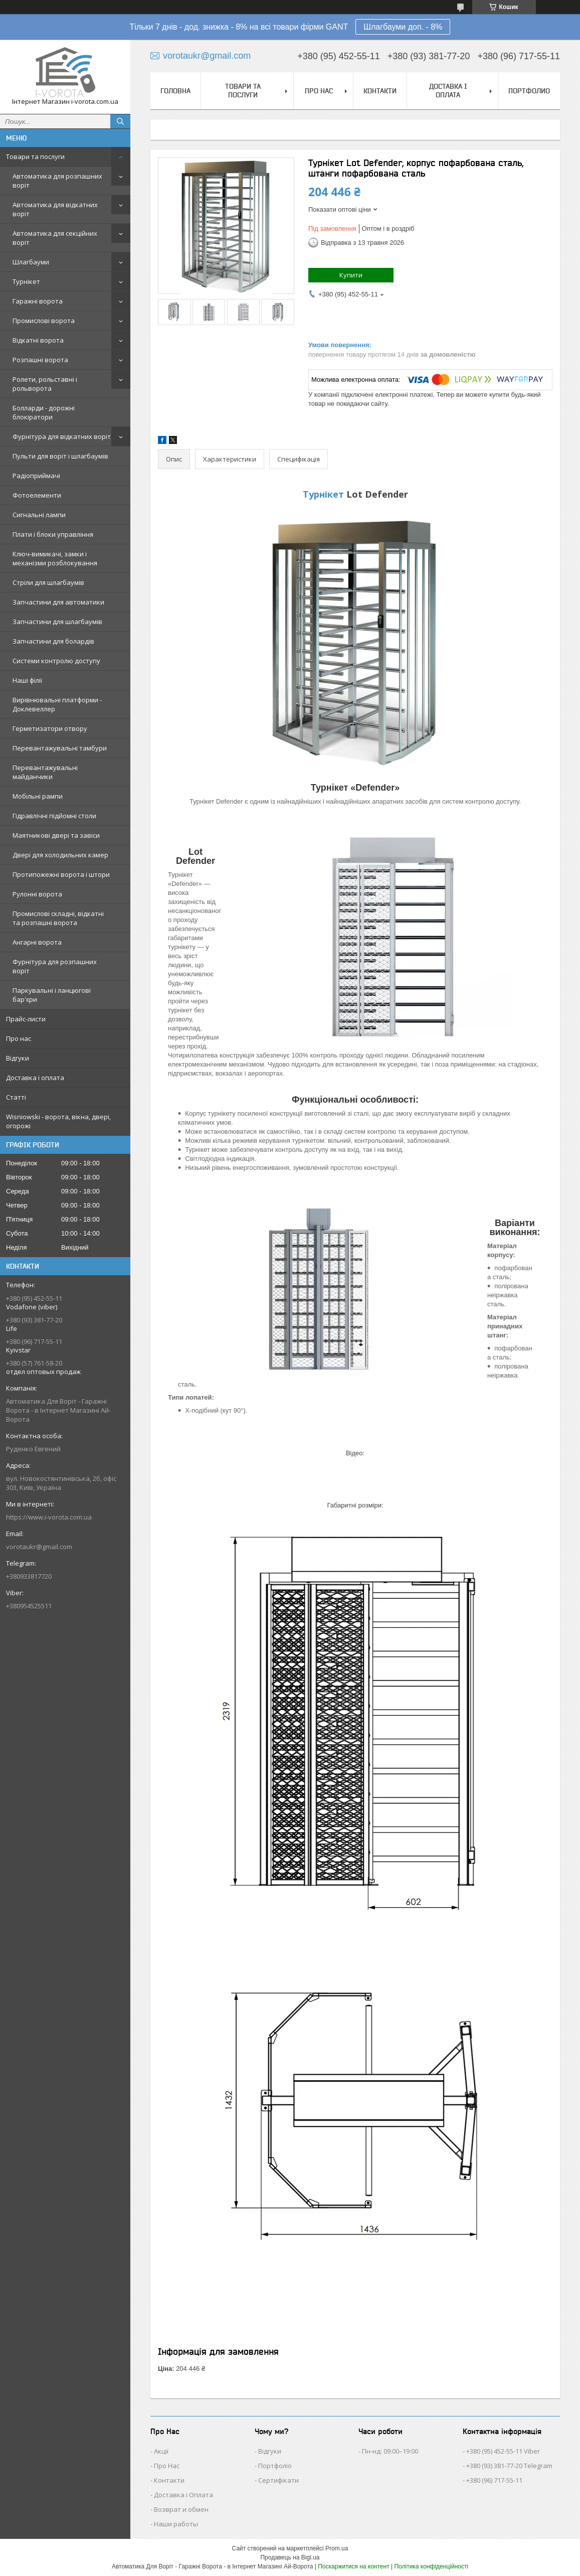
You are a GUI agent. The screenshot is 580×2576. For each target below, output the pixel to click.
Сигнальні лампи (39, 514)
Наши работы (176, 2523)
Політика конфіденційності (431, 2566)
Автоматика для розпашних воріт (57, 181)
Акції (161, 2451)
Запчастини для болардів (53, 641)
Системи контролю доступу (56, 660)
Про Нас (166, 2465)
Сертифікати (278, 2480)
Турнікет (26, 281)
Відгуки (17, 1058)
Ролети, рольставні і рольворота (45, 384)
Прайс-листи (26, 1018)
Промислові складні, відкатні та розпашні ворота (58, 918)
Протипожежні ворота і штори (61, 874)
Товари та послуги (35, 156)
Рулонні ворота (37, 893)
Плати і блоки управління (53, 534)
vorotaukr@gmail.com (39, 1546)
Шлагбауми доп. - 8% (402, 27)
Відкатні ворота (38, 340)
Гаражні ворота (38, 301)
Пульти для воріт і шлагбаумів (60, 456)
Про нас (18, 1038)
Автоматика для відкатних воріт (55, 209)
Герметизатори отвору (50, 728)
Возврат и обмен (181, 2509)
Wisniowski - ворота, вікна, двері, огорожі (58, 1121)
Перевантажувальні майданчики (45, 772)
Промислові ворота (44, 320)
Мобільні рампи (38, 796)
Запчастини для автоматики (58, 602)
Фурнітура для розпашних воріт (55, 966)
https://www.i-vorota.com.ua (49, 1517)
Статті (16, 1097)
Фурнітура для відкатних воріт (62, 436)
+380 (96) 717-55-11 (494, 2480)
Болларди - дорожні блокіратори (44, 412)
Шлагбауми (31, 261)
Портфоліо (275, 2465)
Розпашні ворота (40, 359)
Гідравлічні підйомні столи (54, 815)
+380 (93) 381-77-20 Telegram (509, 2465)
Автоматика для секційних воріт (55, 238)
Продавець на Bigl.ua (289, 2557)
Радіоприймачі (36, 475)
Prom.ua (336, 2548)
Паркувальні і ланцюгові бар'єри (52, 995)
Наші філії (27, 680)
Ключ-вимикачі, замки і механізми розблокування (55, 558)
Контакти (380, 91)
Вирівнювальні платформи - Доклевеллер (57, 704)
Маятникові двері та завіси (56, 835)
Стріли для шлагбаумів (48, 582)
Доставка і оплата (35, 1077)
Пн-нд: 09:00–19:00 (390, 2451)
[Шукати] (120, 121)
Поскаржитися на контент (353, 2566)
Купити (350, 274)
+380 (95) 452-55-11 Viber (503, 2451)
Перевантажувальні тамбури (60, 747)
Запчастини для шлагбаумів (57, 621)
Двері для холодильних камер (60, 854)
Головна (175, 91)
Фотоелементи (37, 495)
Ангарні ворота (37, 942)
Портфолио (529, 91)
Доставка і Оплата (183, 2494)
